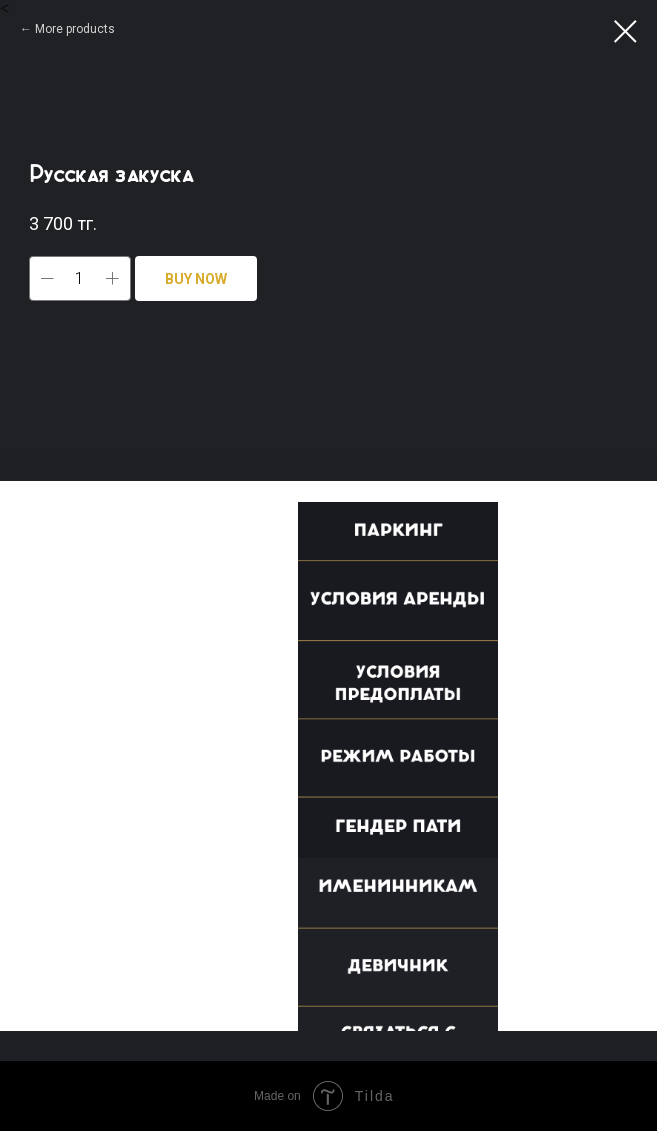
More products (75, 29)
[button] (408, 539)
